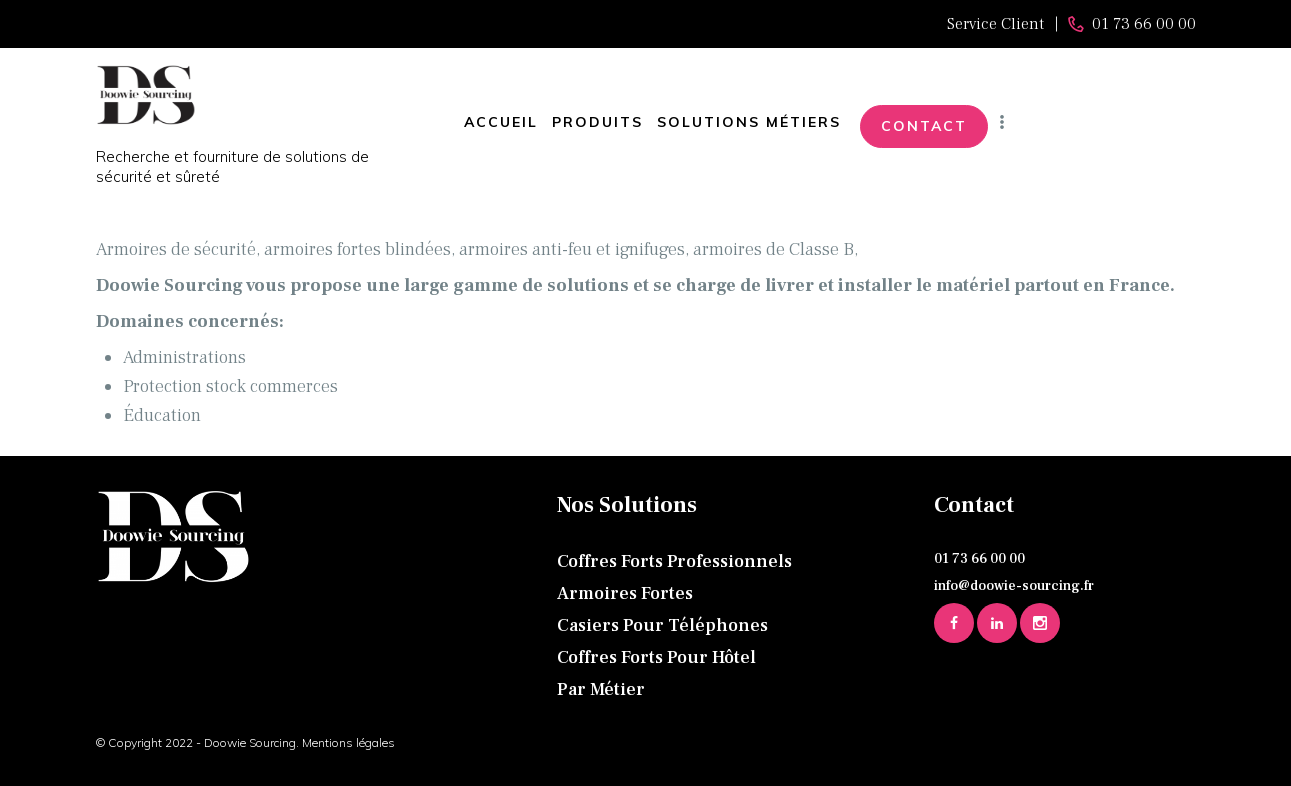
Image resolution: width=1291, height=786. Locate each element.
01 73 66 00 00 (979, 559)
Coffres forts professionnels (674, 561)
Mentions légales (348, 742)
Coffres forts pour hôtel (656, 657)
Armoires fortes (625, 593)
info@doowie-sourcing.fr (1014, 586)
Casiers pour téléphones (662, 625)
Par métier (601, 689)
